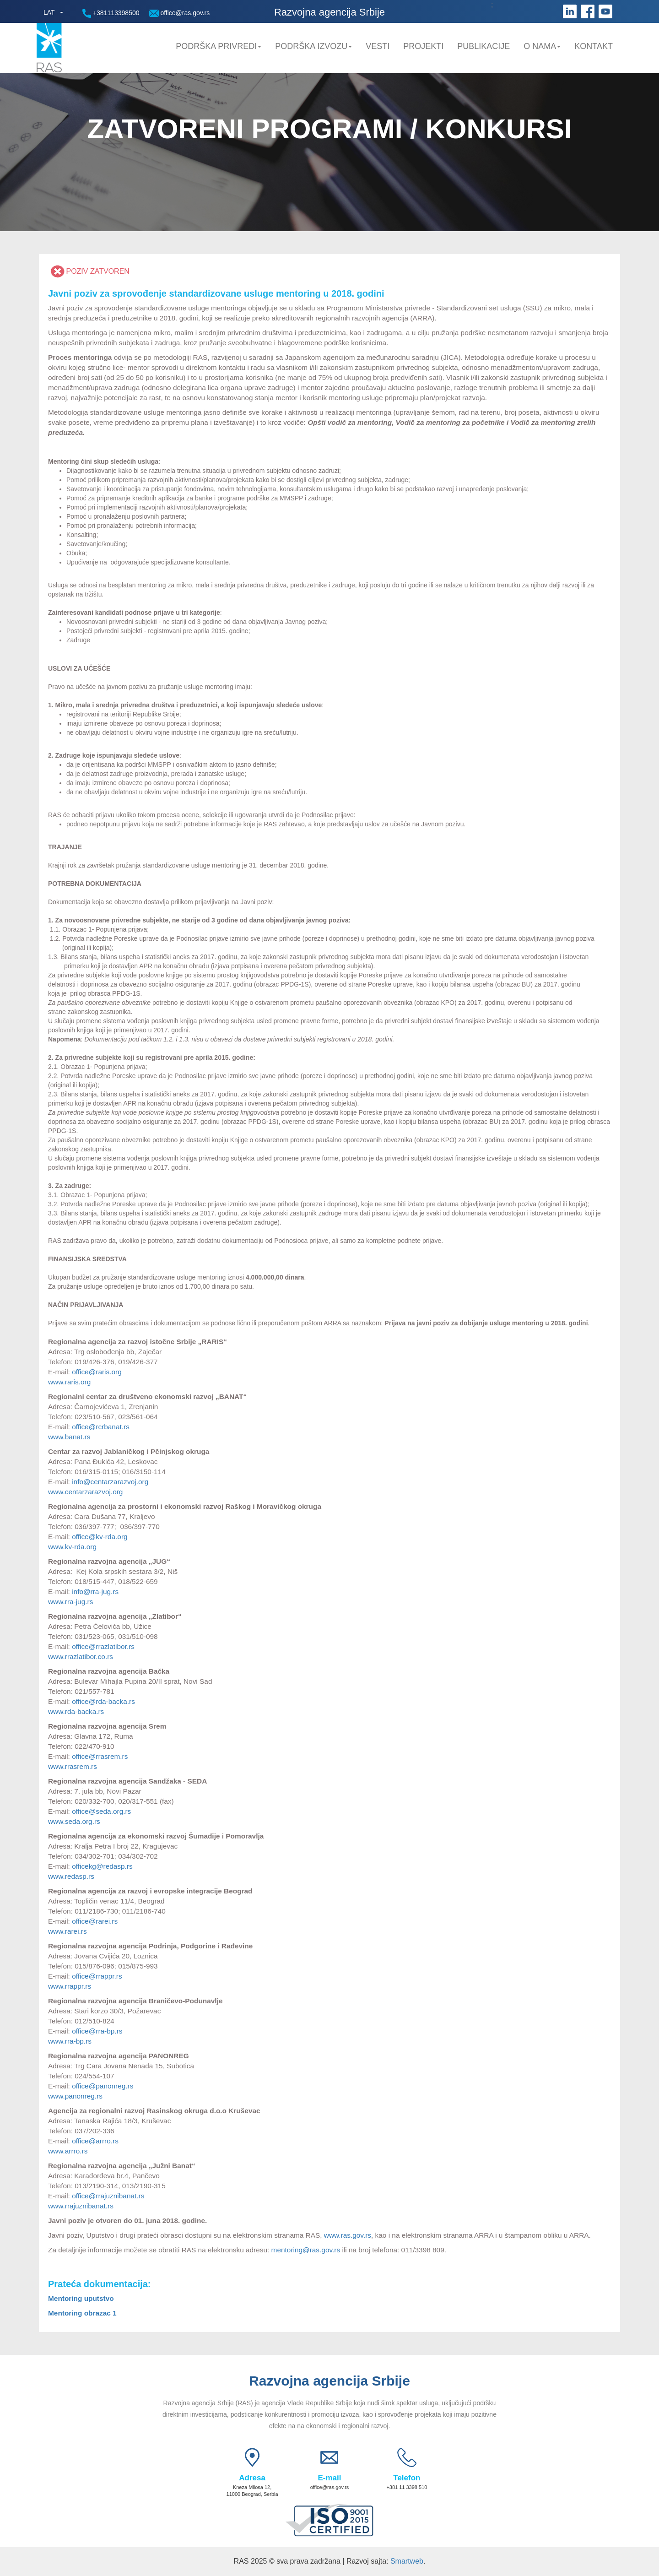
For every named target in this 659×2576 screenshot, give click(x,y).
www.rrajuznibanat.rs (80, 2206)
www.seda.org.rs (74, 1821)
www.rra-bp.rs (70, 2041)
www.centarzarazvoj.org (85, 1492)
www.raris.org (69, 1382)
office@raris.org (97, 1372)
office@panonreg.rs (102, 2086)
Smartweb (406, 2561)
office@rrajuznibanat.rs (108, 2196)
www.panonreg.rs (75, 2096)
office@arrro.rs (95, 2141)
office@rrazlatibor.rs (103, 1646)
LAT (49, 12)
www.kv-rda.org (73, 1547)
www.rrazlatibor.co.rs (80, 1656)
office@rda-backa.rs (103, 1701)
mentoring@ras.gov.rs (305, 2250)
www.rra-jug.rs (70, 1601)
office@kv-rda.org (99, 1536)
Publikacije (483, 46)
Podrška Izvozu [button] (313, 46)
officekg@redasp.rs (102, 1866)
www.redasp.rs (71, 1876)
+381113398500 (111, 13)
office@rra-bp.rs (97, 2031)
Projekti (423, 46)
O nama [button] (542, 46)
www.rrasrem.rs (72, 1766)
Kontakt (593, 46)
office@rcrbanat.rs (101, 1427)
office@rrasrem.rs (100, 1756)
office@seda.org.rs (101, 1811)
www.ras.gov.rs (346, 2235)
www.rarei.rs (67, 1931)
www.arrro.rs (67, 2151)
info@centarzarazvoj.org (110, 1482)
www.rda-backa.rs (76, 1711)
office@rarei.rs (95, 1921)
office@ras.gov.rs (179, 13)
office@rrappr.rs (97, 1976)
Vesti (377, 46)
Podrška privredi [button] (218, 46)
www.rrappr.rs (69, 1986)
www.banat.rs (69, 1437)
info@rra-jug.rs (95, 1591)
